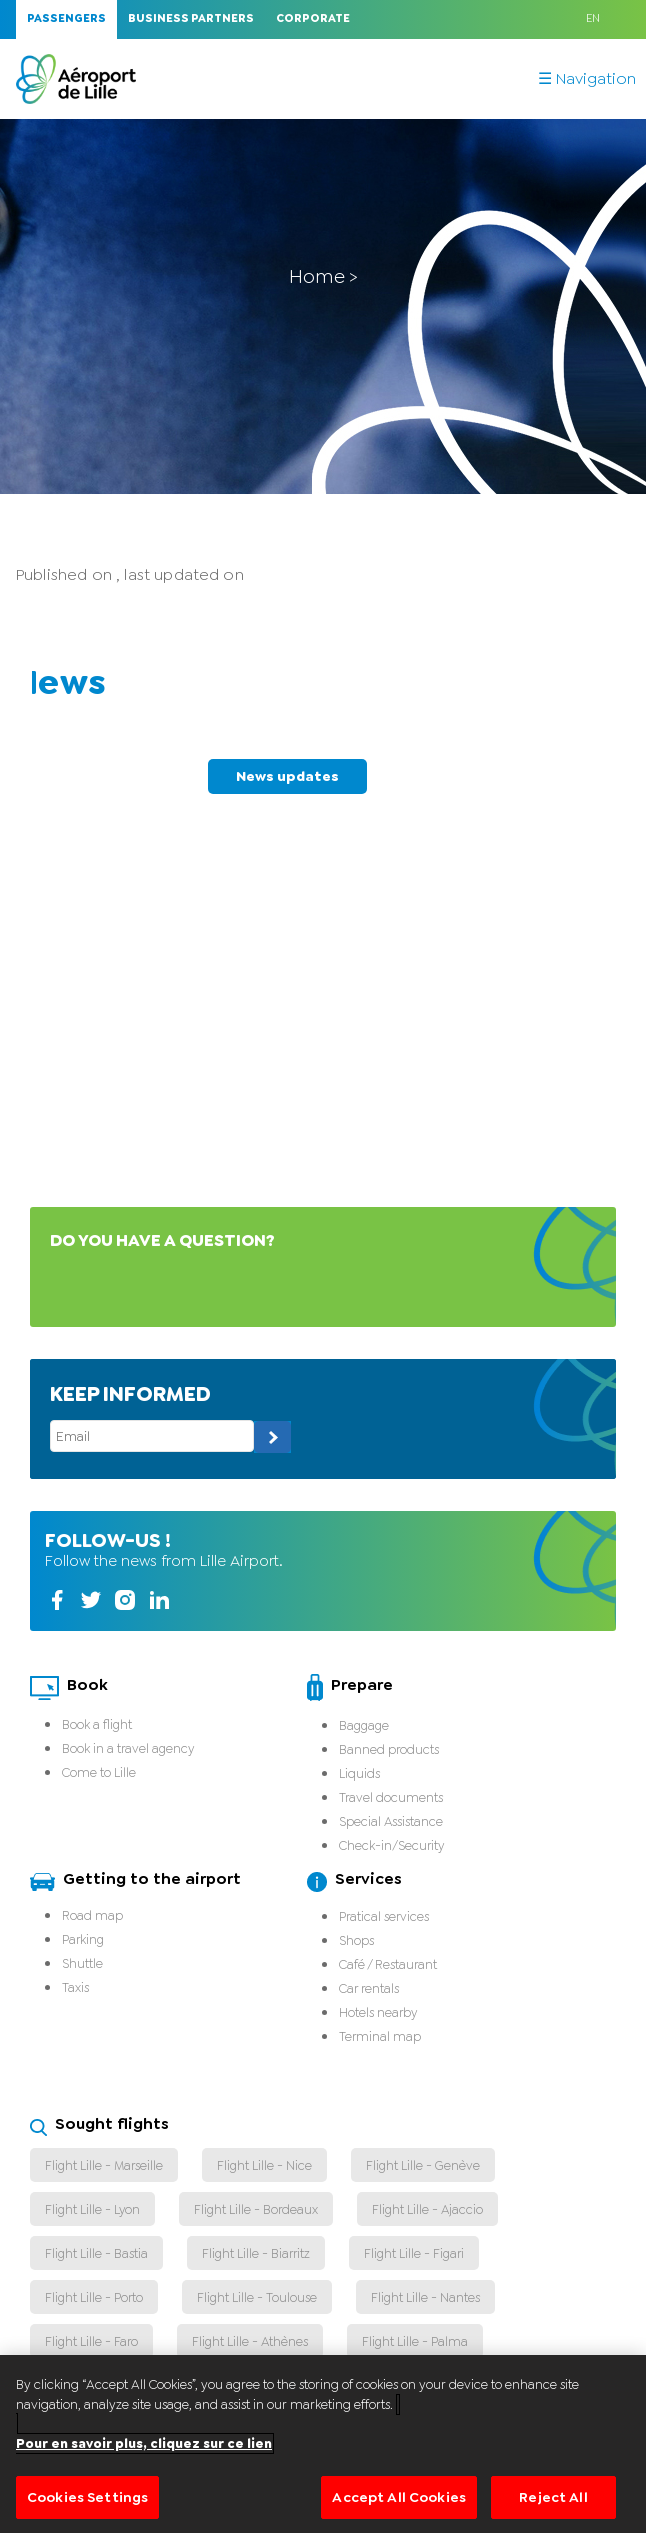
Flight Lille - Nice (264, 2165)
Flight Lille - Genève (423, 2165)
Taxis (75, 1987)
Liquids (359, 1773)
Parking (83, 1939)
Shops (356, 1940)
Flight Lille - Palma (415, 2341)
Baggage (364, 1725)
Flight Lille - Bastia (96, 2253)
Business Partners (191, 18)
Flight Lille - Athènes (250, 2341)
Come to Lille (99, 1772)
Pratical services (384, 1916)
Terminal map (380, 2036)
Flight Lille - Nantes (425, 2297)
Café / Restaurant (388, 1964)
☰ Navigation (587, 79)
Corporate (313, 18)
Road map (92, 1915)
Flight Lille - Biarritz (256, 2253)
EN (593, 18)
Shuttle (82, 1963)
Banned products (389, 1749)
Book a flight (97, 1724)
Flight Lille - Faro (91, 2341)
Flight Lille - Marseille (104, 2165)
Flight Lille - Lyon (92, 2209)
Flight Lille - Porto (94, 2297)
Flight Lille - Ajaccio (427, 2209)
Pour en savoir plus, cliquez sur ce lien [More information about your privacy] (144, 2469)
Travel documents (391, 1797)
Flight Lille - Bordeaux (256, 2209)
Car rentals (369, 1988)
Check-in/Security (391, 1845)
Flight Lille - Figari (414, 2253)
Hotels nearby (378, 2012)
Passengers (66, 18)
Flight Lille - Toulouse (257, 2297)
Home (317, 276)
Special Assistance (391, 1821)
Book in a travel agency (128, 1748)
